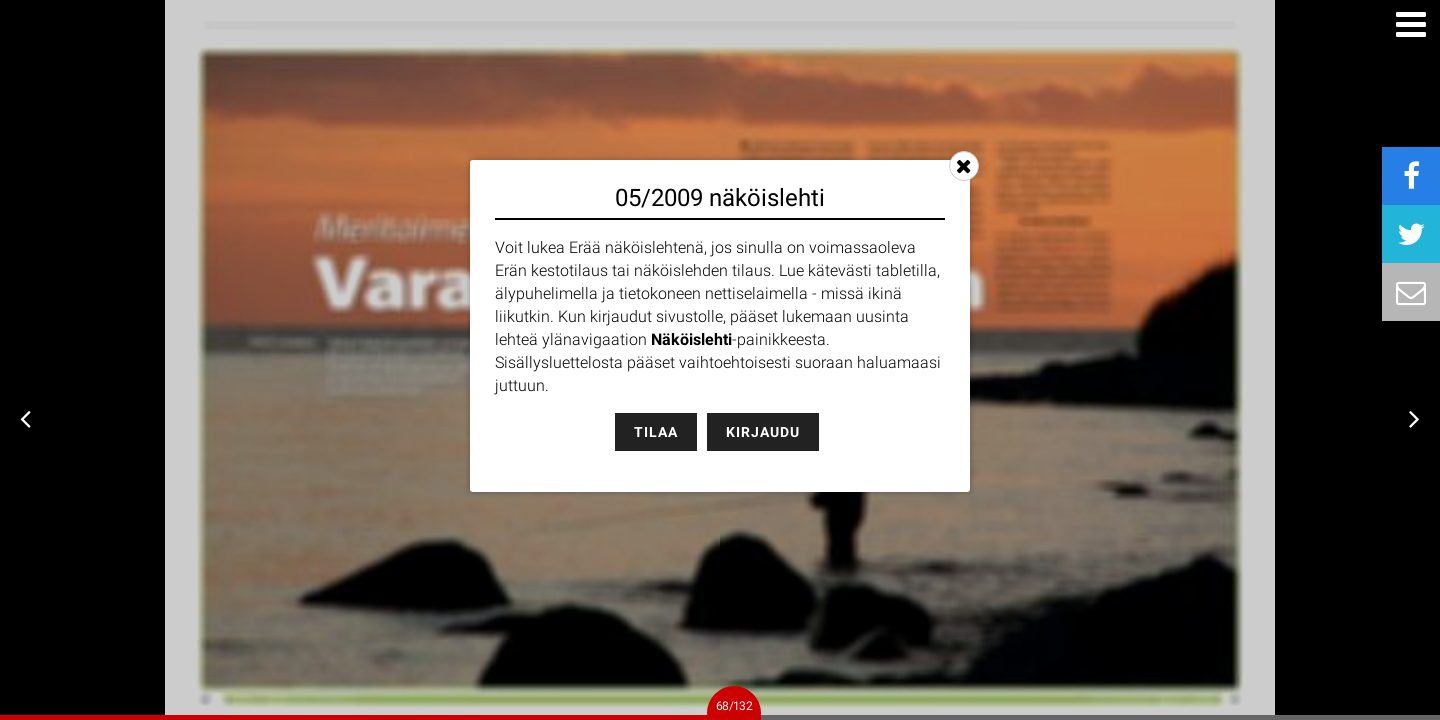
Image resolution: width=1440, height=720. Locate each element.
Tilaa (656, 432)
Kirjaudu (763, 432)
